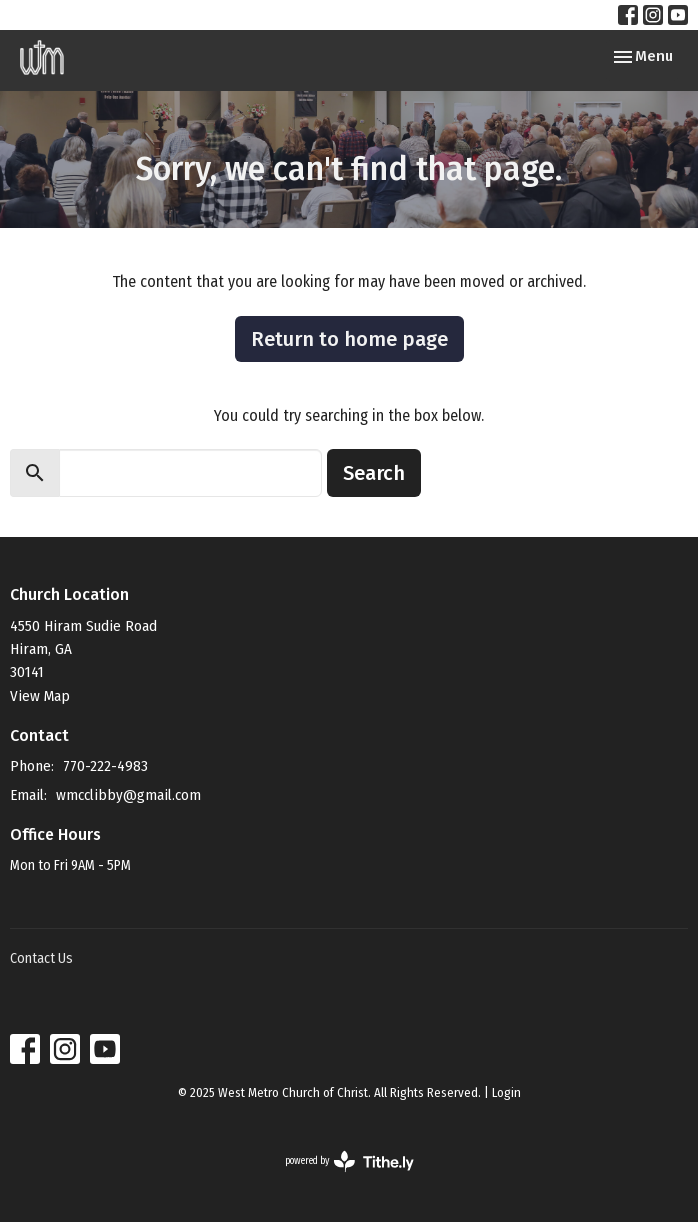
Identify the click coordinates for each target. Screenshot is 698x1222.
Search (374, 473)
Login (506, 1092)
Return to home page (349, 339)
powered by (349, 1161)
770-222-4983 (105, 766)
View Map (40, 696)
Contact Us (41, 958)
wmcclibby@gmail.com (128, 795)
